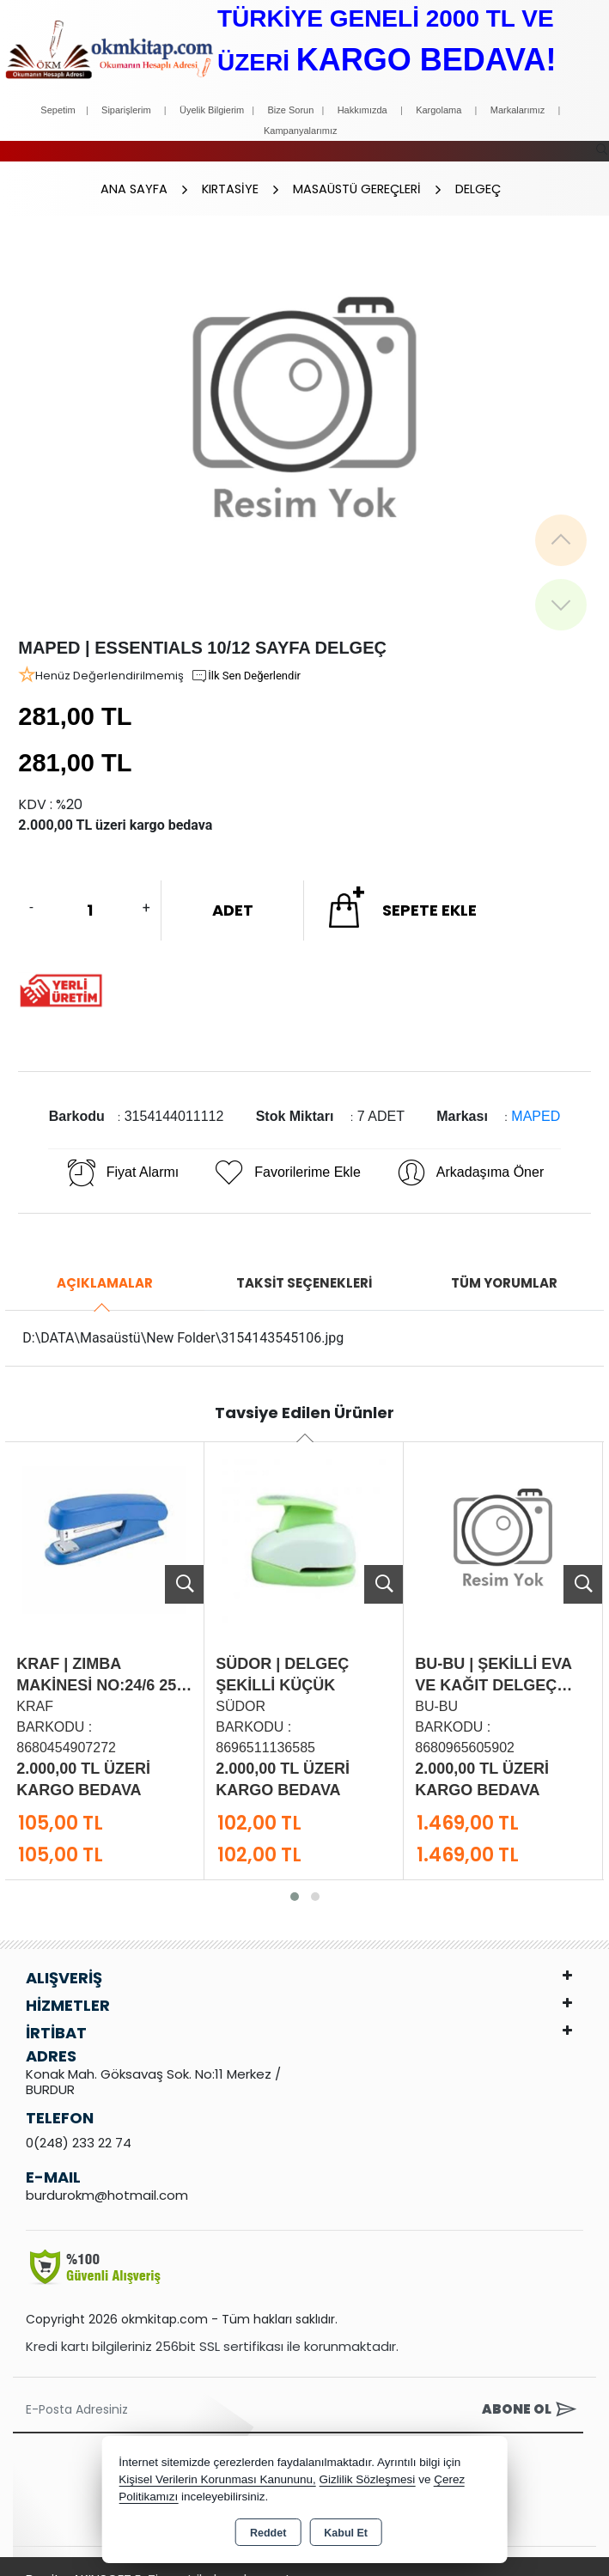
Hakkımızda (362, 110)
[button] (294, 1879)
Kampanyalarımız (301, 130)
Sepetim (57, 110)
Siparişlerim (125, 110)
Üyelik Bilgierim (212, 110)
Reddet (268, 2533)
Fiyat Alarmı (122, 1155)
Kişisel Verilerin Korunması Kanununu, (217, 2479)
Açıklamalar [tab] (105, 1266)
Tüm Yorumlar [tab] (504, 1266)
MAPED (535, 1099)
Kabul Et (346, 2533)
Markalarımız (517, 110)
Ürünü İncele (184, 1567)
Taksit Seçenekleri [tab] (304, 1266)
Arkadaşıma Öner (469, 1155)
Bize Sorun (291, 110)
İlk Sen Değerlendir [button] (246, 658)
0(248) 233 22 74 (78, 2125)
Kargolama (438, 110)
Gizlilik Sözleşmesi (368, 2479)
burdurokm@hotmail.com (107, 2178)
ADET (232, 893)
